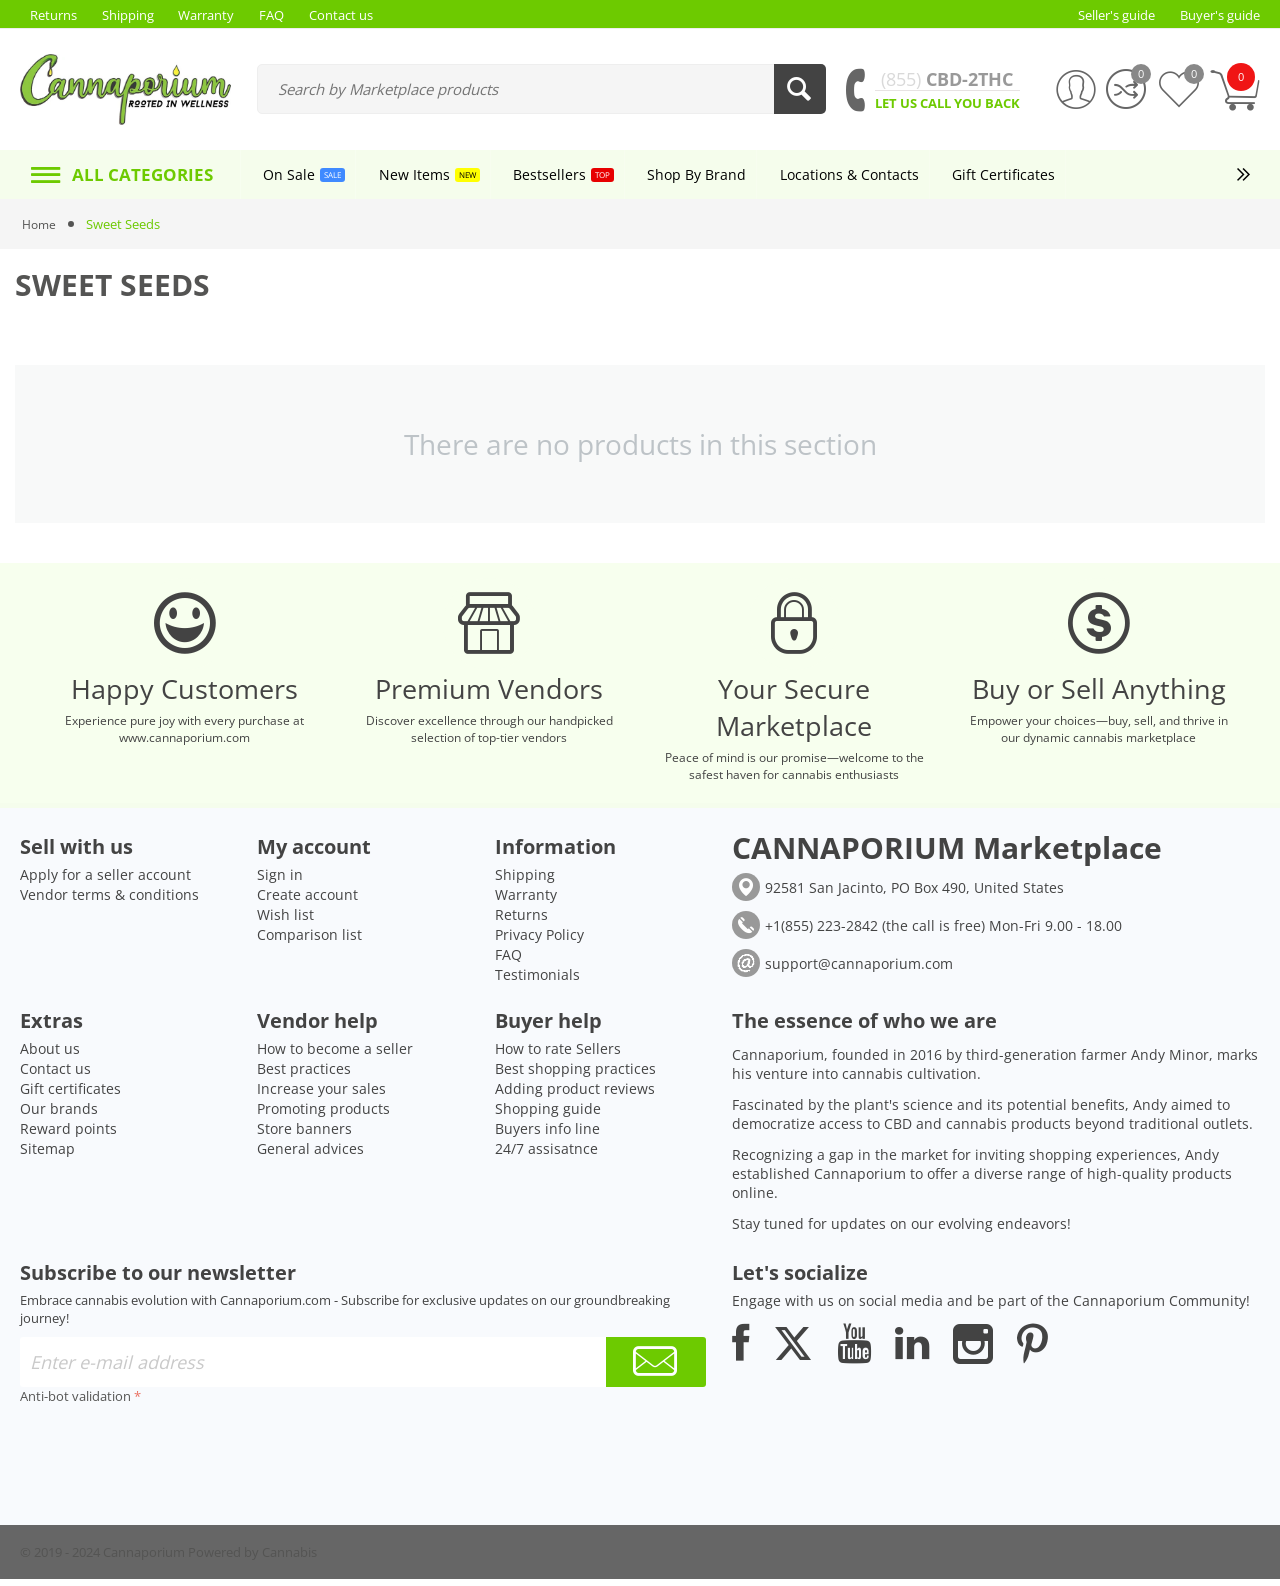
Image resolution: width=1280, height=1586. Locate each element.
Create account (307, 901)
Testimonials (537, 981)
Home (40, 224)
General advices (310, 1155)
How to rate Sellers (558, 1055)
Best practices (304, 1075)
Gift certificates (70, 1095)
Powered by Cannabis (252, 1559)
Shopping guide (548, 1115)
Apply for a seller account (105, 881)
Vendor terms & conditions (109, 901)
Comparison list (309, 941)
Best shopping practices (575, 1075)
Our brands (59, 1115)
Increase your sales (321, 1095)
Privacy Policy (539, 941)
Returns (521, 921)
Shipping (525, 881)
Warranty (526, 901)
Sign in (280, 881)
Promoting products (323, 1115)
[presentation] (172, 1456)
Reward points (68, 1135)
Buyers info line (547, 1135)
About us (50, 1055)
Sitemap (47, 1155)
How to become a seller (335, 1055)
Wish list (285, 921)
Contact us (55, 1075)
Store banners (304, 1135)
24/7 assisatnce (546, 1155)
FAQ (508, 961)
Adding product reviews (575, 1095)
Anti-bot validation (75, 1403)
